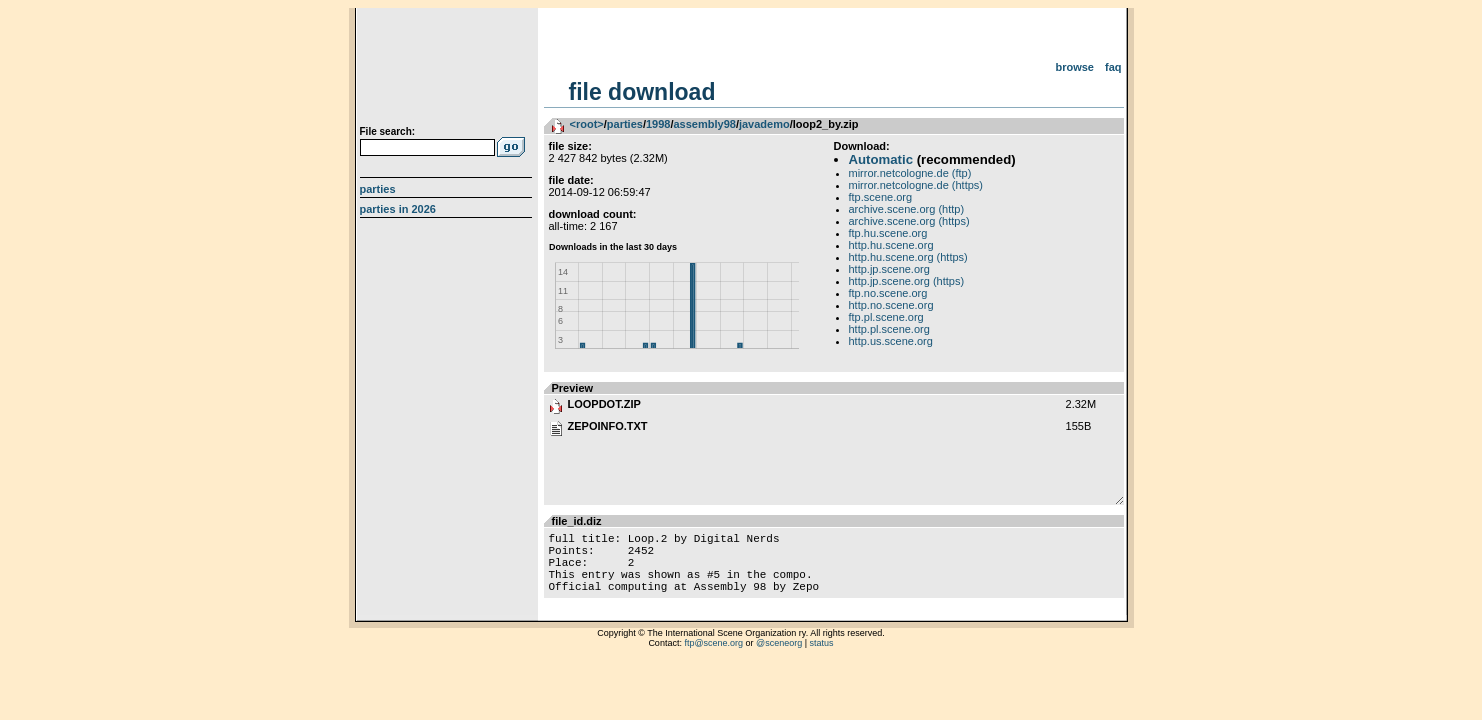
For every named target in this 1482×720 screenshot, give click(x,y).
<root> (587, 124)
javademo (764, 124)
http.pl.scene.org (889, 329)
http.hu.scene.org (891, 245)
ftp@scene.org (713, 658)
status (822, 658)
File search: (388, 131)
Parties (378, 189)
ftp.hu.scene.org (888, 233)
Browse (1074, 67)
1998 (658, 124)
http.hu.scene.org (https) (908, 257)
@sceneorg (779, 658)
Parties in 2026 (398, 209)
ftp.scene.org (881, 197)
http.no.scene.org (891, 305)
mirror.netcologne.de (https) (916, 185)
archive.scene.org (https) (909, 221)
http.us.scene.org (891, 341)
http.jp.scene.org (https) (907, 281)
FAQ (1113, 67)
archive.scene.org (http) (907, 209)
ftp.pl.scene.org (886, 317)
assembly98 (704, 124)
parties (625, 124)
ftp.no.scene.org (888, 293)
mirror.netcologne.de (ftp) (910, 173)
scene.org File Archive (448, 70)
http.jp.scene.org (889, 269)
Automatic (881, 159)
